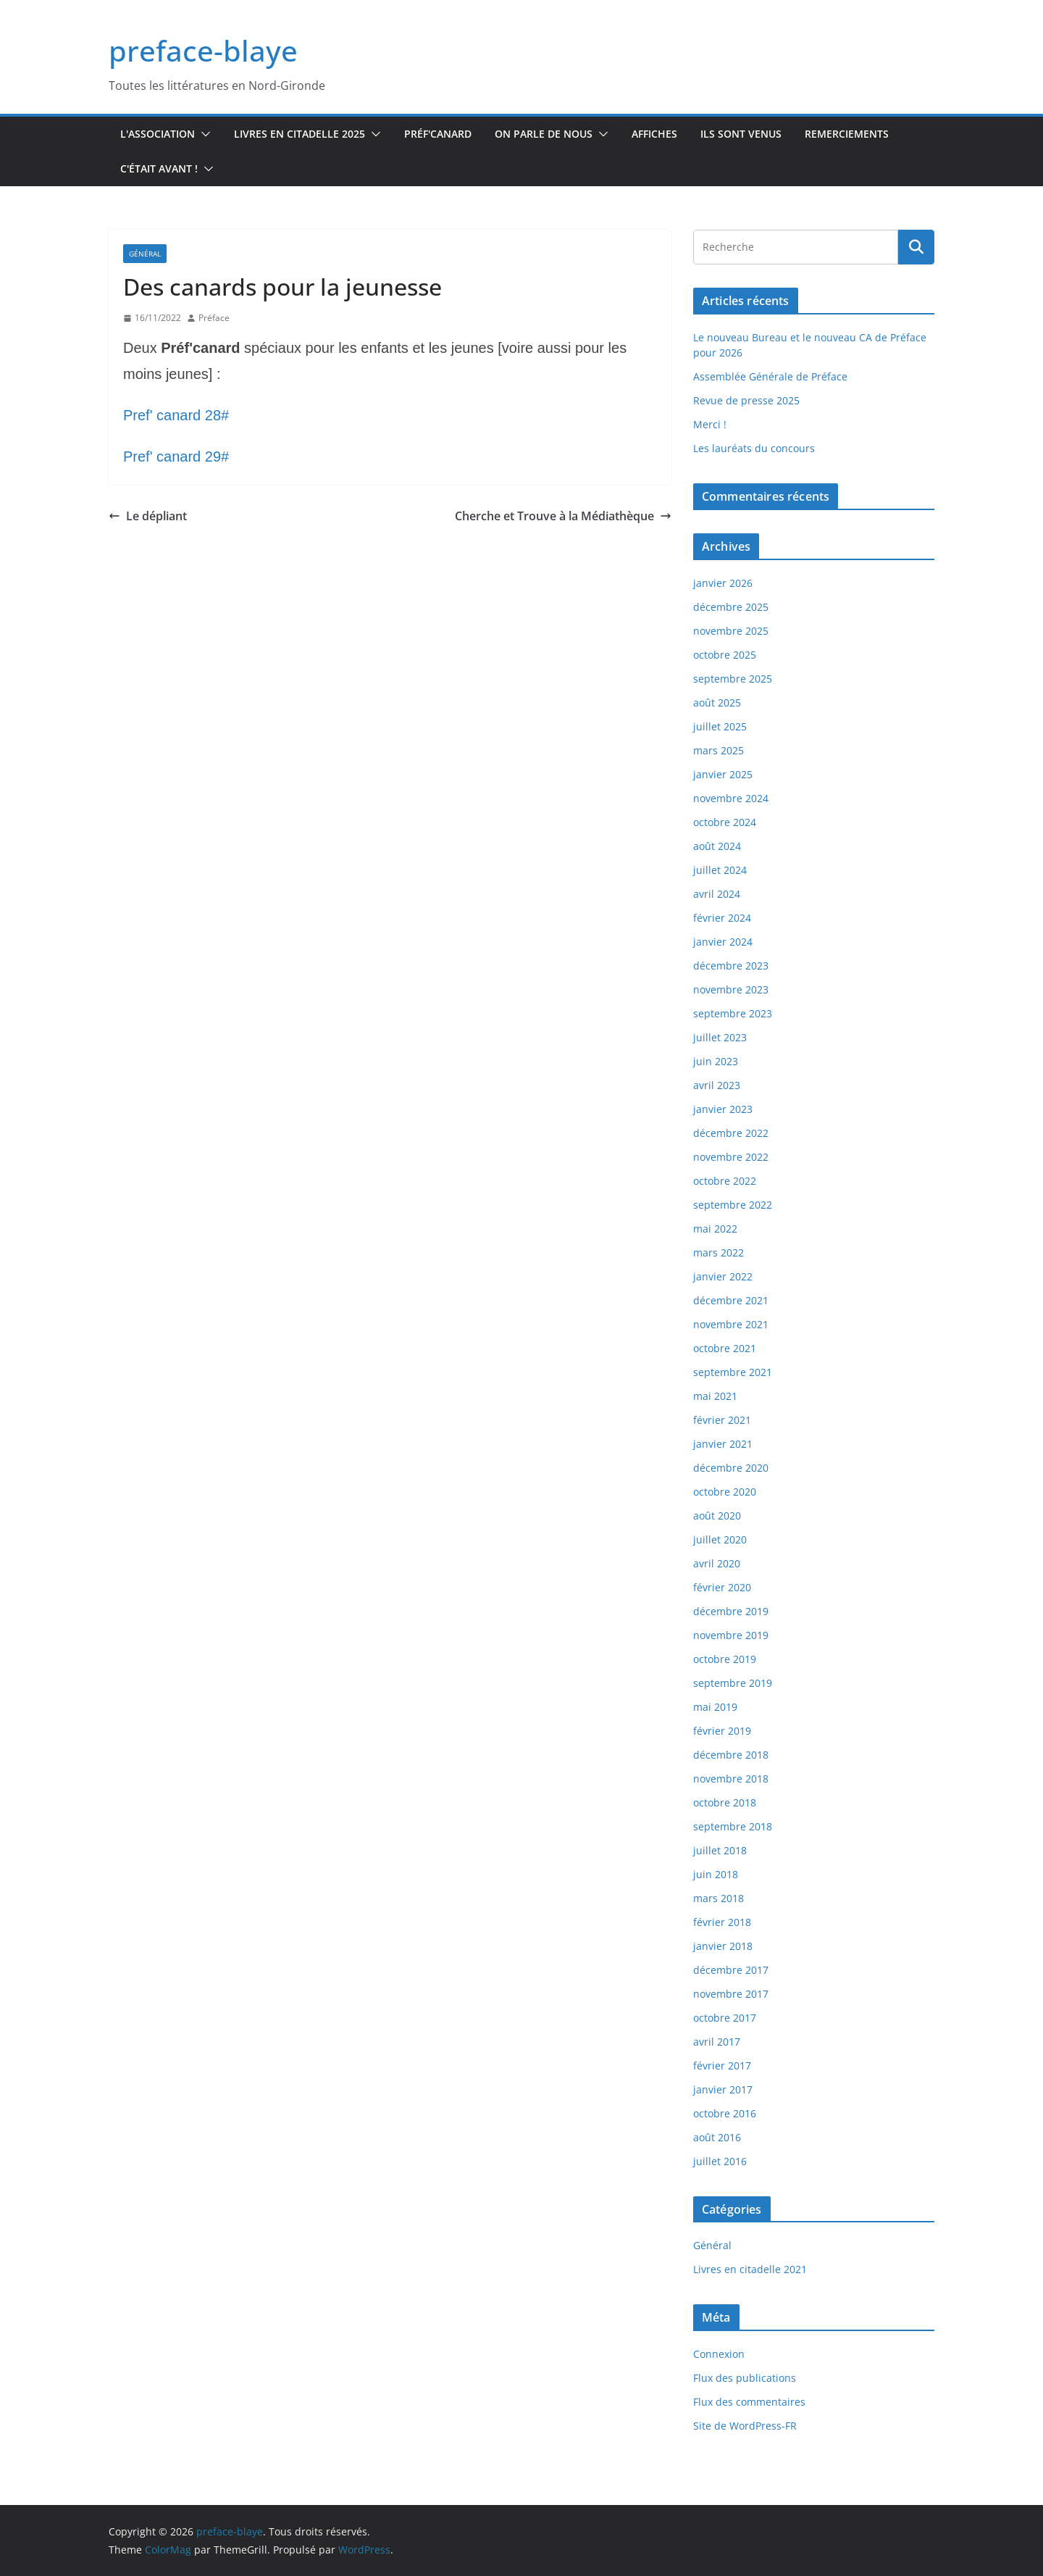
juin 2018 (715, 1874)
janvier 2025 (723, 774)
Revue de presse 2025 (746, 400)
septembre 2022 (732, 1205)
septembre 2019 (732, 1683)
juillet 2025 (720, 726)
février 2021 (722, 1420)
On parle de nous (543, 134)
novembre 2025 (730, 631)
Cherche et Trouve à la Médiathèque (563, 516)
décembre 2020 (730, 1468)
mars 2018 (718, 1898)
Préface (214, 318)
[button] (203, 134)
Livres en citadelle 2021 (750, 2269)
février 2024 (722, 918)
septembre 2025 (732, 678)
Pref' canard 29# (176, 456)
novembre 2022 (730, 1157)
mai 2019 (715, 1707)
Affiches (654, 134)
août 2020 (717, 1515)
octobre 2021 (724, 1348)
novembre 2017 (730, 1994)
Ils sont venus (741, 134)
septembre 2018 (732, 1826)
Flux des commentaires (749, 2402)
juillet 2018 (720, 1850)
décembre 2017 (730, 1970)
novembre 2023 (730, 989)
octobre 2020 (724, 1492)
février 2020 (722, 1587)
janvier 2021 (723, 1444)
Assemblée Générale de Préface (770, 376)
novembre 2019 (730, 1635)
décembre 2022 (730, 1133)
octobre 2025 (724, 655)
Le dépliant (148, 516)
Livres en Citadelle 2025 (299, 134)
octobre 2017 (724, 2018)
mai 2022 (715, 1228)
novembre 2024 (730, 798)
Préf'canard (438, 134)
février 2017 (722, 2065)
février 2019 (722, 1731)
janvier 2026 (723, 583)
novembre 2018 (730, 1778)
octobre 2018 (724, 1802)
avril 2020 (716, 1563)
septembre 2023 (732, 1013)
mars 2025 (718, 750)
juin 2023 (715, 1061)
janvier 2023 (723, 1109)
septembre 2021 (732, 1372)
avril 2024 (716, 894)
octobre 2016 (724, 2113)
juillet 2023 (720, 1037)
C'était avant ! (159, 168)
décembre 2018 (730, 1755)
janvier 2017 (723, 2089)
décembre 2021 (730, 1300)
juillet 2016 (720, 2161)
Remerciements (847, 134)
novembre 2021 (730, 1324)
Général (145, 254)
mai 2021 (715, 1396)
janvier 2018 (723, 1946)
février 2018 (722, 1922)
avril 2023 (716, 1085)
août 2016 (717, 2137)
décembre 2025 (730, 607)
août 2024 (717, 846)
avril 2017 (716, 2041)
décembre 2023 (730, 965)
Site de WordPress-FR (745, 2426)
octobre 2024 (724, 822)
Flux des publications (744, 2378)
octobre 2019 (724, 1659)
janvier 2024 (723, 942)
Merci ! (709, 424)
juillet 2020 (720, 1539)
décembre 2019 (730, 1611)
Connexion (719, 2354)
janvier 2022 (723, 1276)
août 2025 (717, 702)
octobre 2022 (724, 1181)
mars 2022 (718, 1252)
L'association (157, 134)
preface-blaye (203, 50)
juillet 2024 (720, 870)
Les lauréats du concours (754, 448)
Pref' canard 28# (176, 415)
